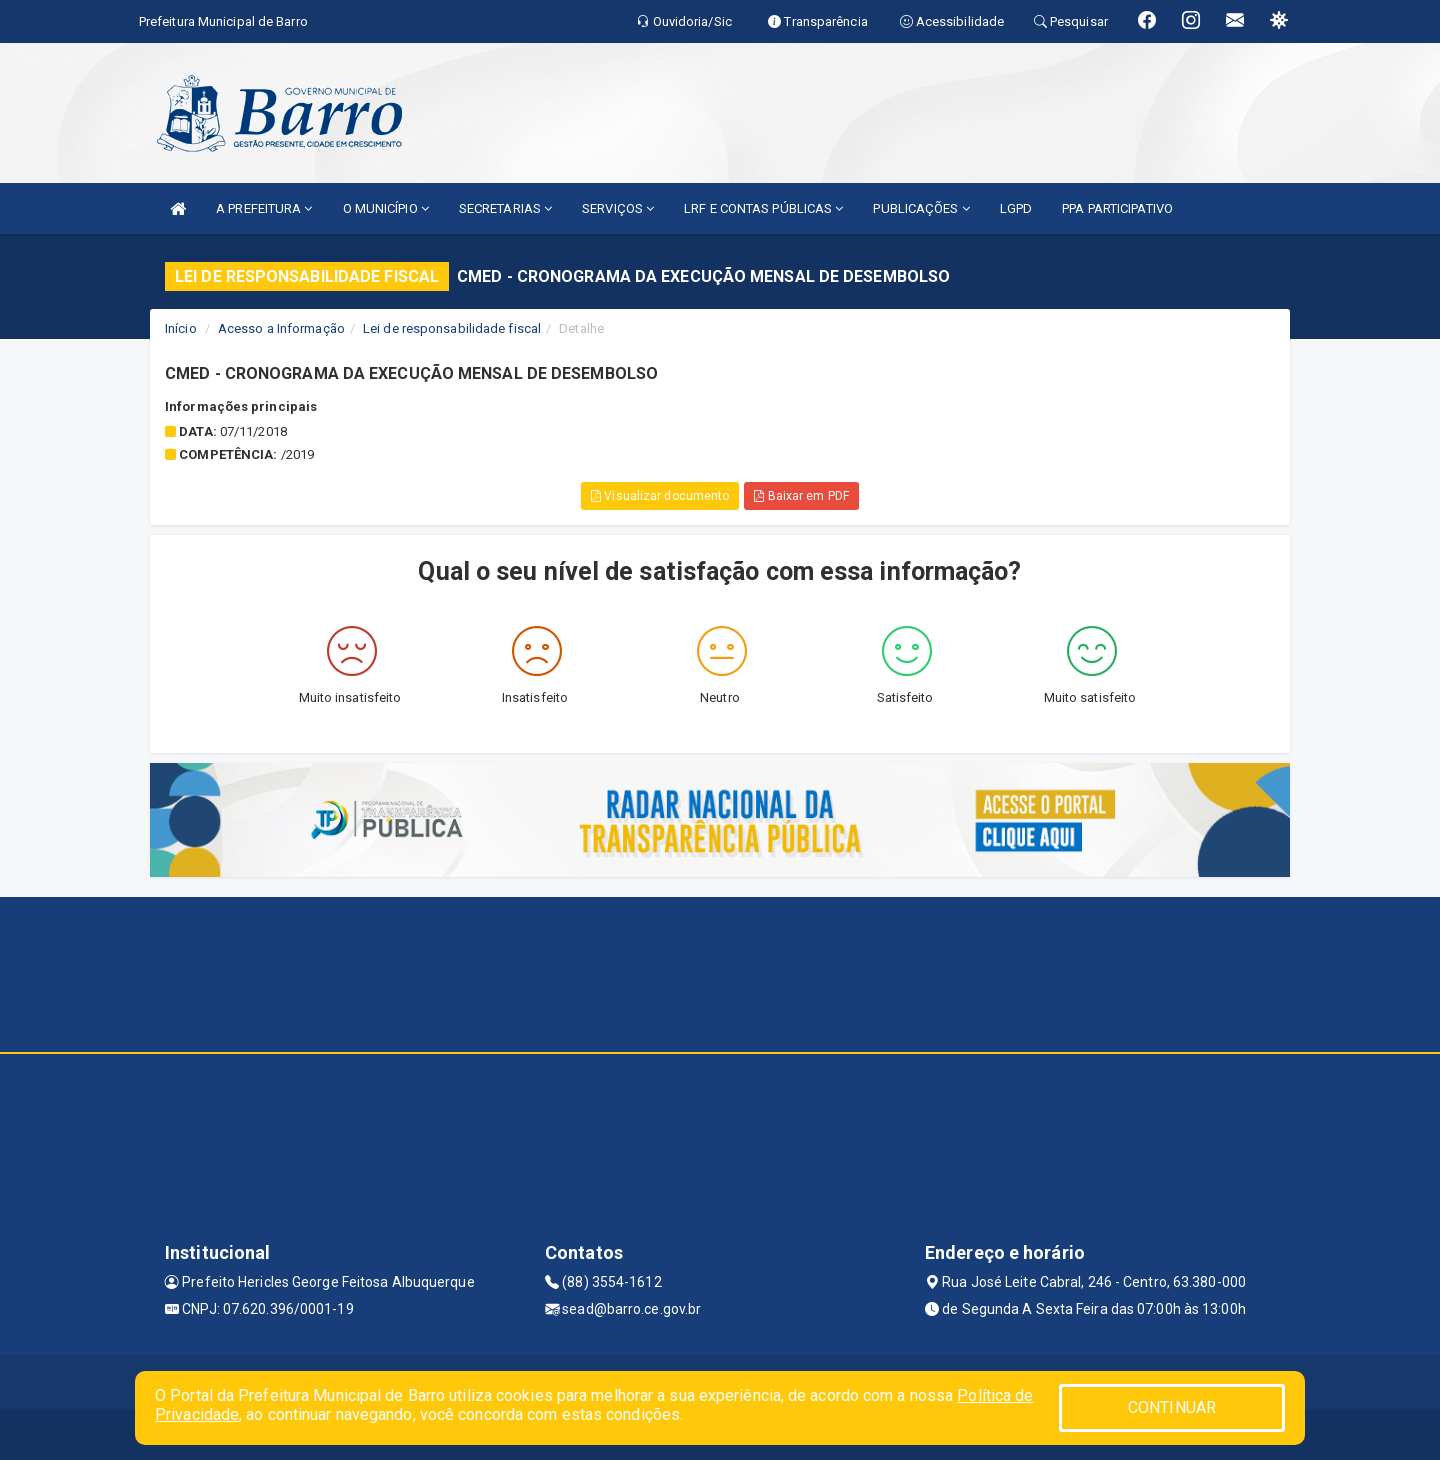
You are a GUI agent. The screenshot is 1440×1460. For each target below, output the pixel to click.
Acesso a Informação (281, 328)
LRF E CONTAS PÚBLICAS (763, 208)
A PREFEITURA (264, 208)
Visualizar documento (660, 496)
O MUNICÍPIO (386, 208)
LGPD (1016, 208)
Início (181, 328)
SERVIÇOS (618, 208)
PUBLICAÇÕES (921, 208)
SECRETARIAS (505, 208)
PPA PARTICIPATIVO (1117, 208)
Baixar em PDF (801, 496)
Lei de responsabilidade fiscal (452, 328)
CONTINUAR (1172, 1407)
